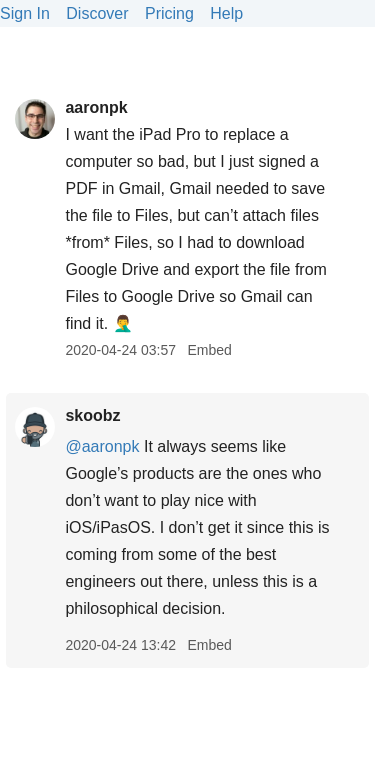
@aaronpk (102, 446)
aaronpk (96, 107)
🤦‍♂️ (123, 323)
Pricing (169, 13)
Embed (209, 350)
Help (226, 13)
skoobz (92, 415)
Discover (97, 13)
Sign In (25, 13)
